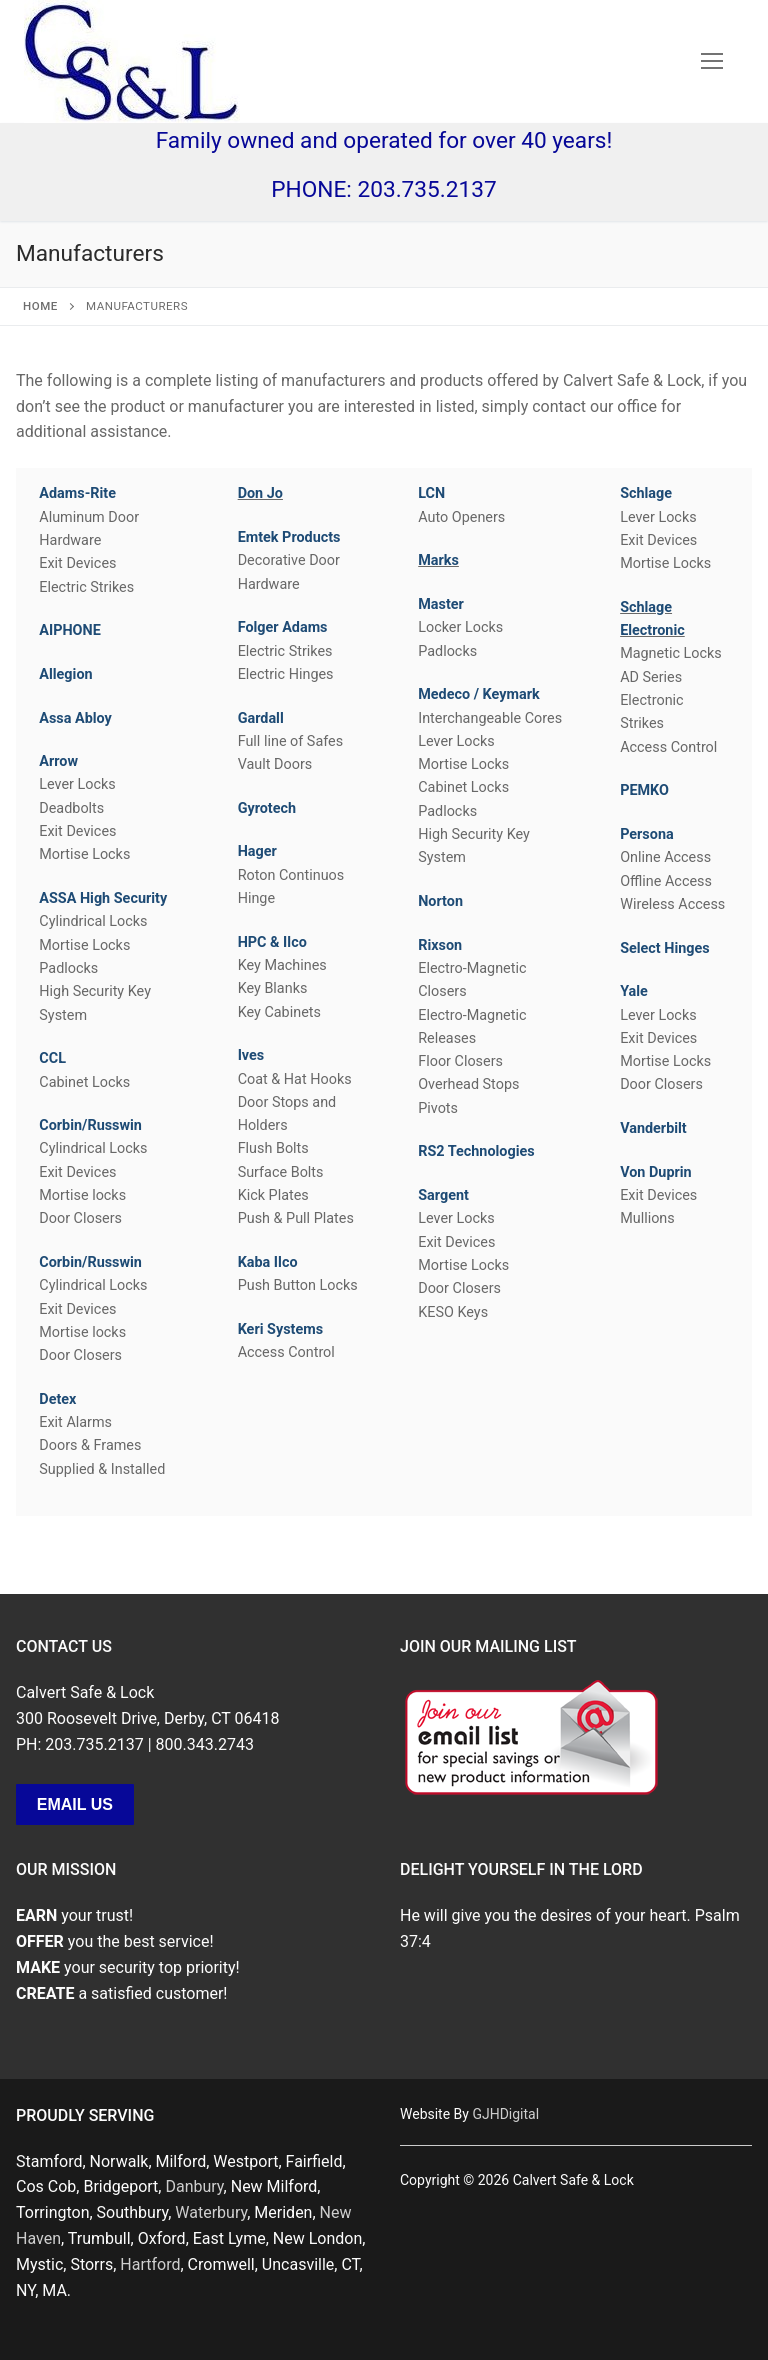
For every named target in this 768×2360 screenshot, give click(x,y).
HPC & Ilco (272, 942)
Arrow (58, 761)
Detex (57, 1399)
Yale (634, 991)
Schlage (646, 493)
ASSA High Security (103, 898)
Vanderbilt (653, 1128)
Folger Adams (283, 627)
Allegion (65, 674)
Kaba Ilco (268, 1262)
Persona (647, 834)
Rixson (440, 945)
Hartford (150, 2264)
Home (40, 306)
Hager (257, 851)
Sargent (443, 1195)
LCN (431, 493)
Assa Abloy (75, 718)
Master (441, 604)
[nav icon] (712, 62)
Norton (440, 901)
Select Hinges (665, 948)
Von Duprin (656, 1172)
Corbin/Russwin (90, 1125)
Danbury (194, 2186)
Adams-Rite (77, 493)
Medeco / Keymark (478, 694)
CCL (52, 1058)
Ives (251, 1055)
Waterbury (211, 2212)
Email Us (75, 1804)
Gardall (261, 718)
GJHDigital (505, 2114)
